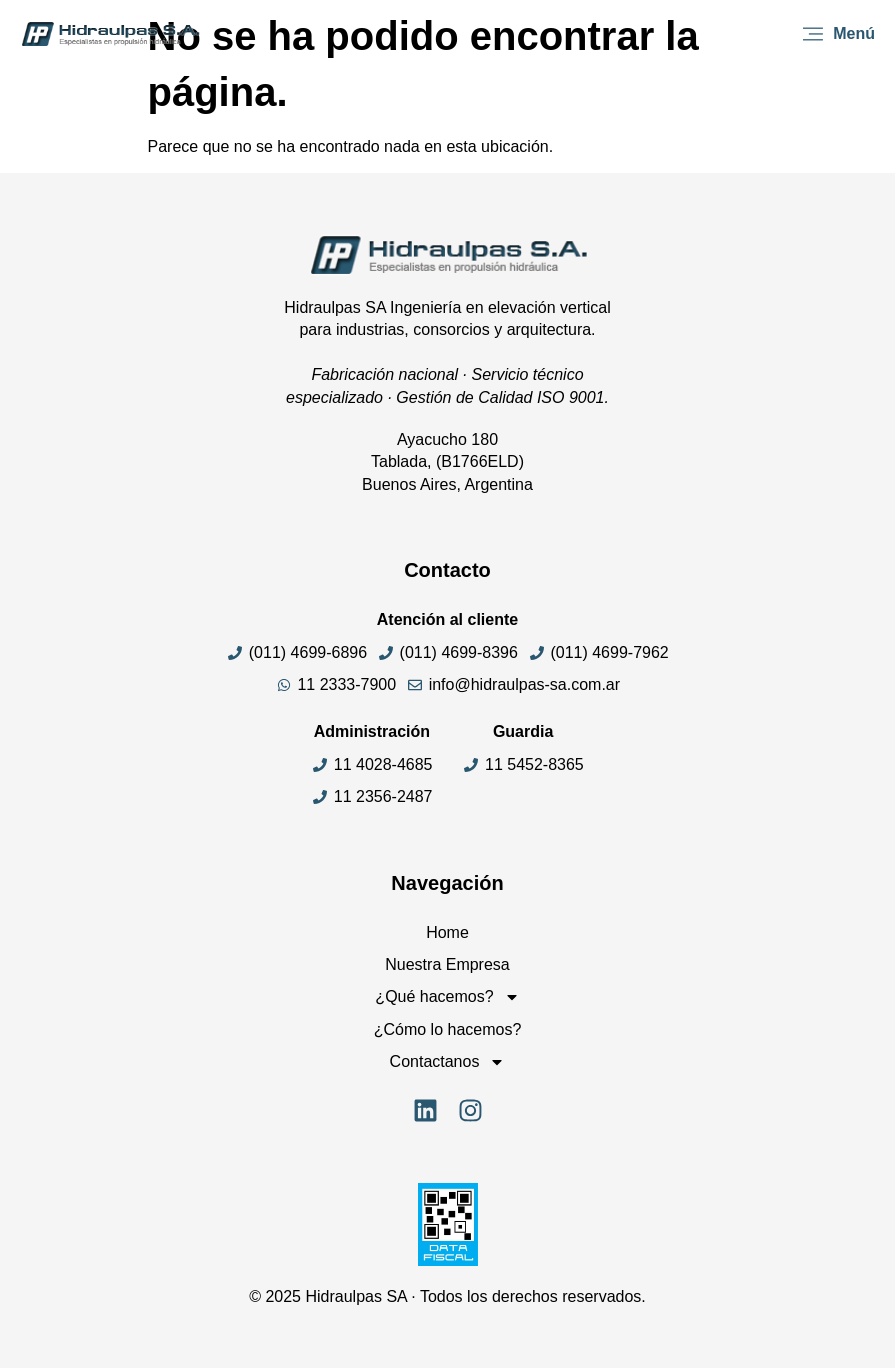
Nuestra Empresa (447, 964)
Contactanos (448, 1062)
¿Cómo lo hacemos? (448, 1029)
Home (447, 932)
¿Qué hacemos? (447, 997)
